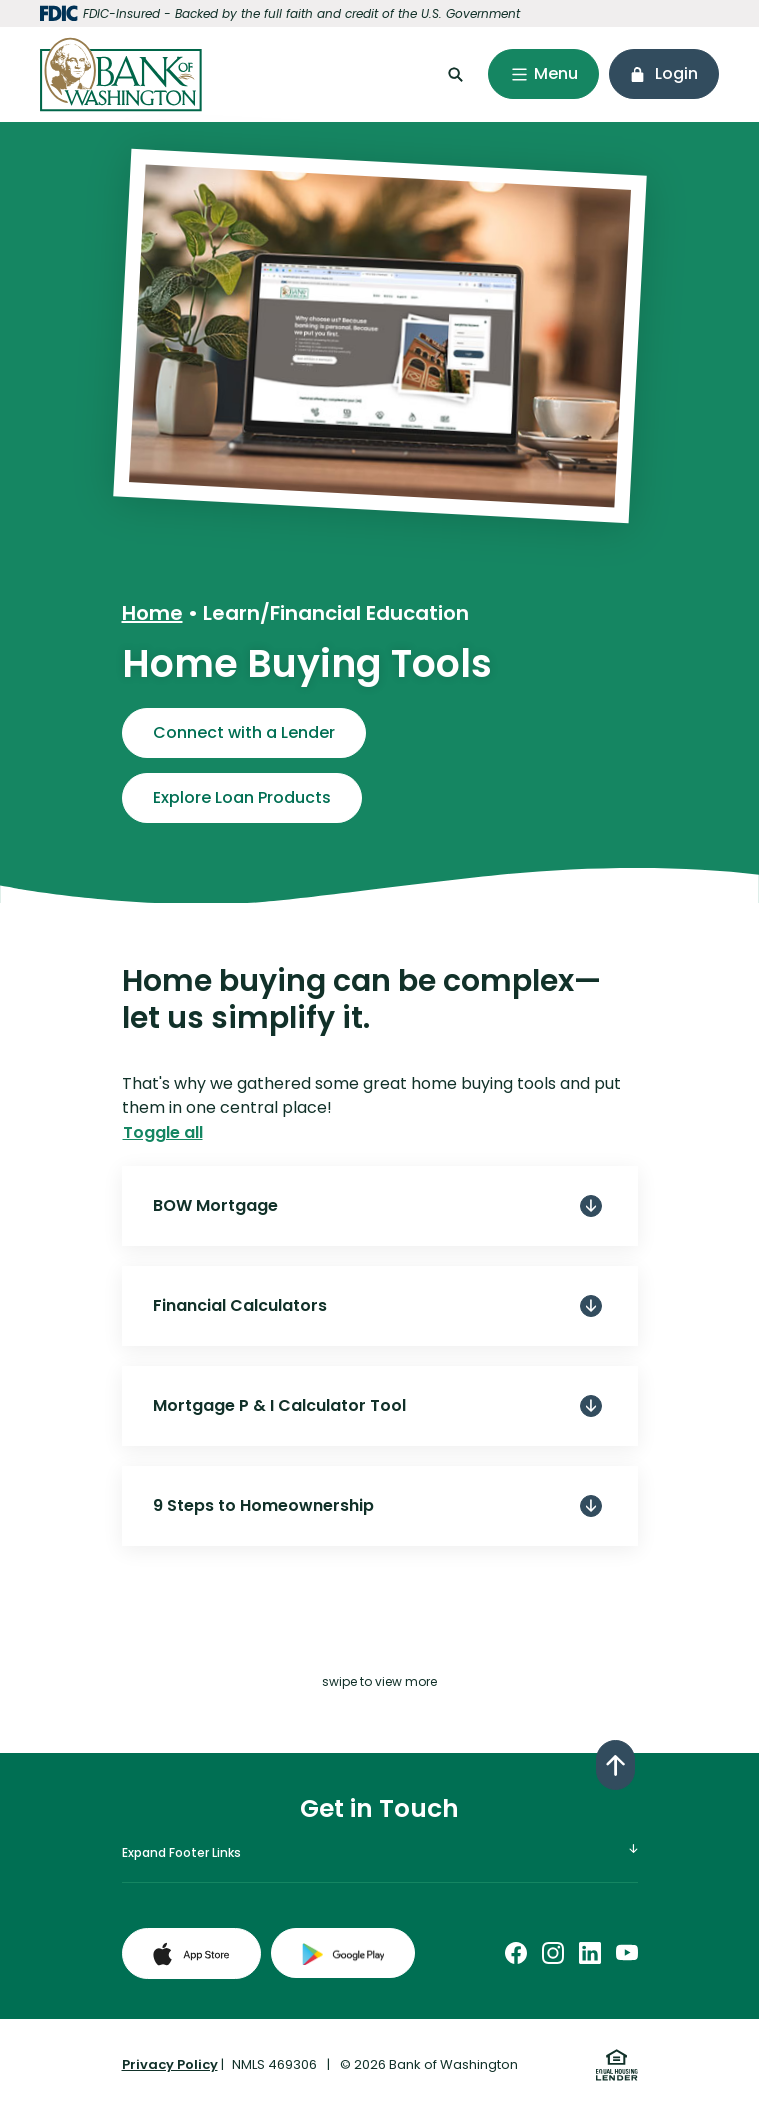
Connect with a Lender (244, 732)
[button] (380, 1206)
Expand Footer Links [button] (181, 1852)
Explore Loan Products (242, 797)
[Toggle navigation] (543, 74)
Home (152, 613)
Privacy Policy (170, 2064)
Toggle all (163, 1132)
